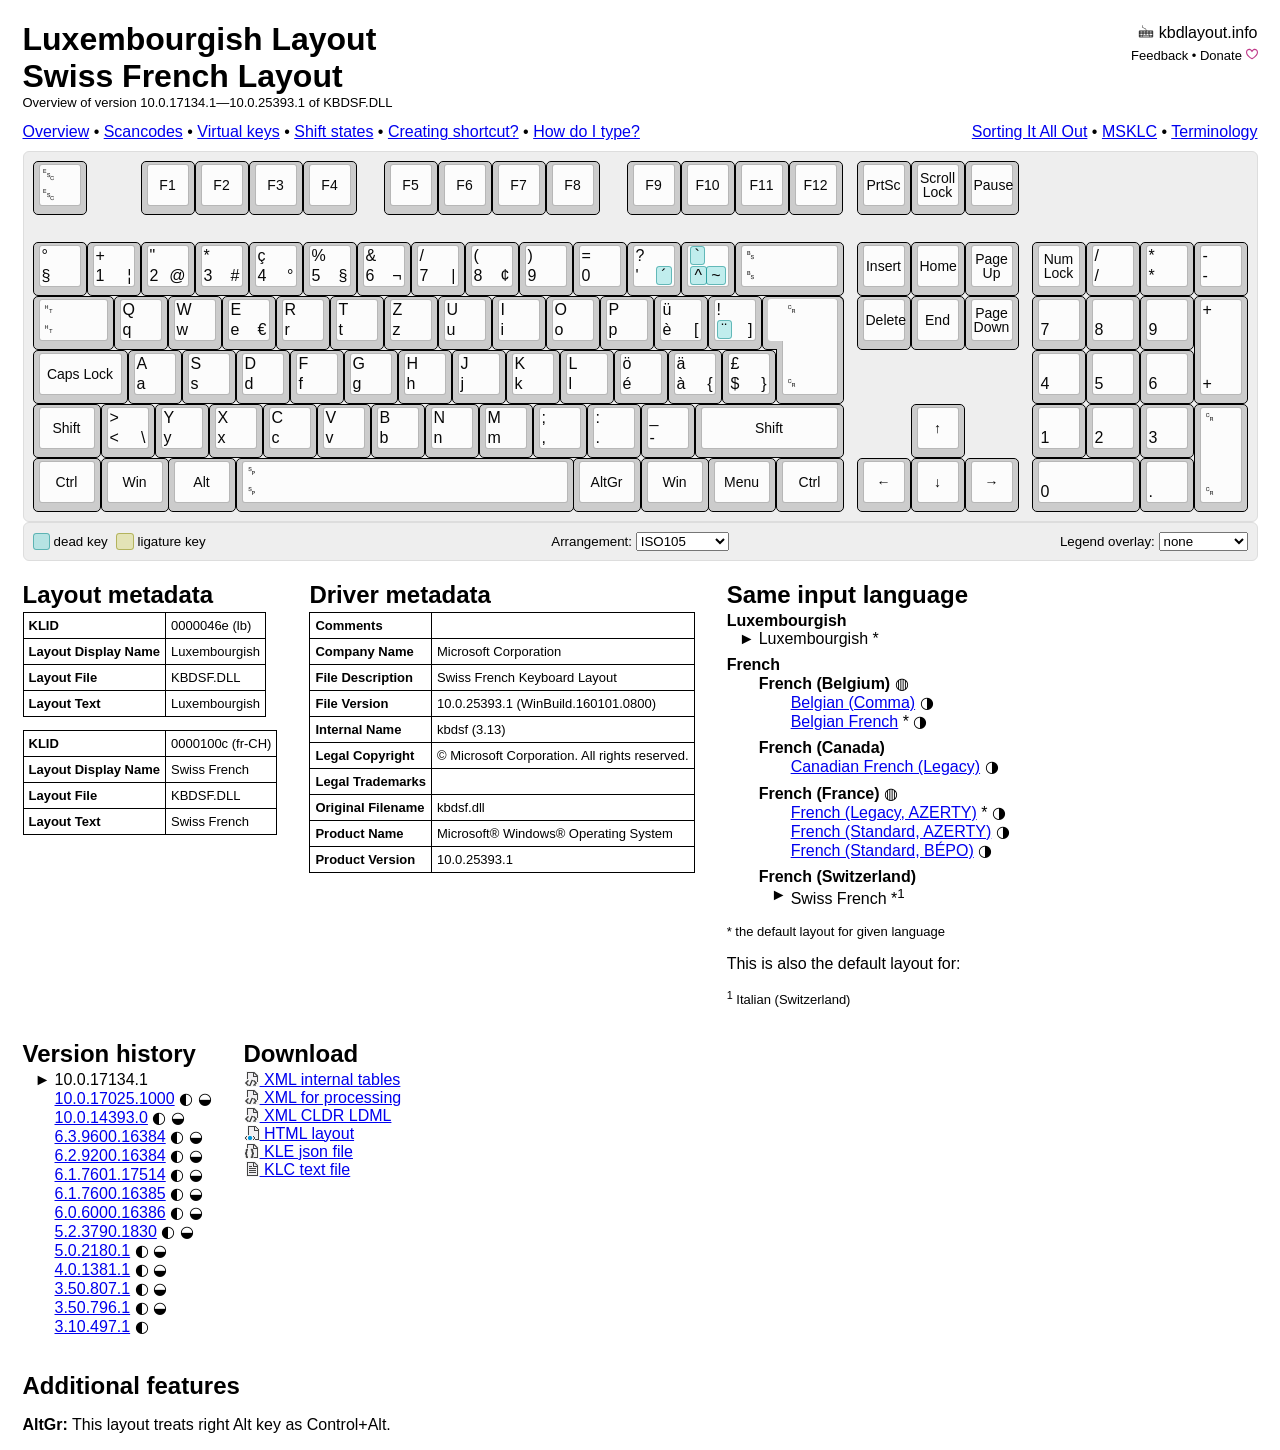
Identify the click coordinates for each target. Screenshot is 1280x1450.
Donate (1221, 55)
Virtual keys (238, 131)
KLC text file (297, 1169)
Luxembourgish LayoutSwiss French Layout (200, 57)
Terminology (1214, 131)
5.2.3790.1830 (106, 1231)
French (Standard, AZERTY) (891, 831)
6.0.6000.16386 (110, 1212)
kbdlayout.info (1208, 32)
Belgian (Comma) (853, 702)
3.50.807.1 (93, 1288)
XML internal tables (322, 1079)
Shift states (333, 131)
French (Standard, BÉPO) (882, 850)
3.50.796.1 (93, 1307)
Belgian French (845, 721)
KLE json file (298, 1151)
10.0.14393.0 (101, 1117)
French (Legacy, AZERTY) (884, 812)
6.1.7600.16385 (110, 1193)
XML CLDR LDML (318, 1115)
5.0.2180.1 (93, 1250)
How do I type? (586, 131)
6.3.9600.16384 (110, 1136)
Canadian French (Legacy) (885, 766)
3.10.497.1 (93, 1326)
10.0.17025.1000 (115, 1098)
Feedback (1159, 55)
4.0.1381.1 (93, 1269)
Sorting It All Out (1030, 131)
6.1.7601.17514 (110, 1174)
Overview (56, 131)
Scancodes (143, 131)
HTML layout (299, 1133)
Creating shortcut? (453, 131)
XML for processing (323, 1097)
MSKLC (1129, 131)
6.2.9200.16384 (110, 1155)
